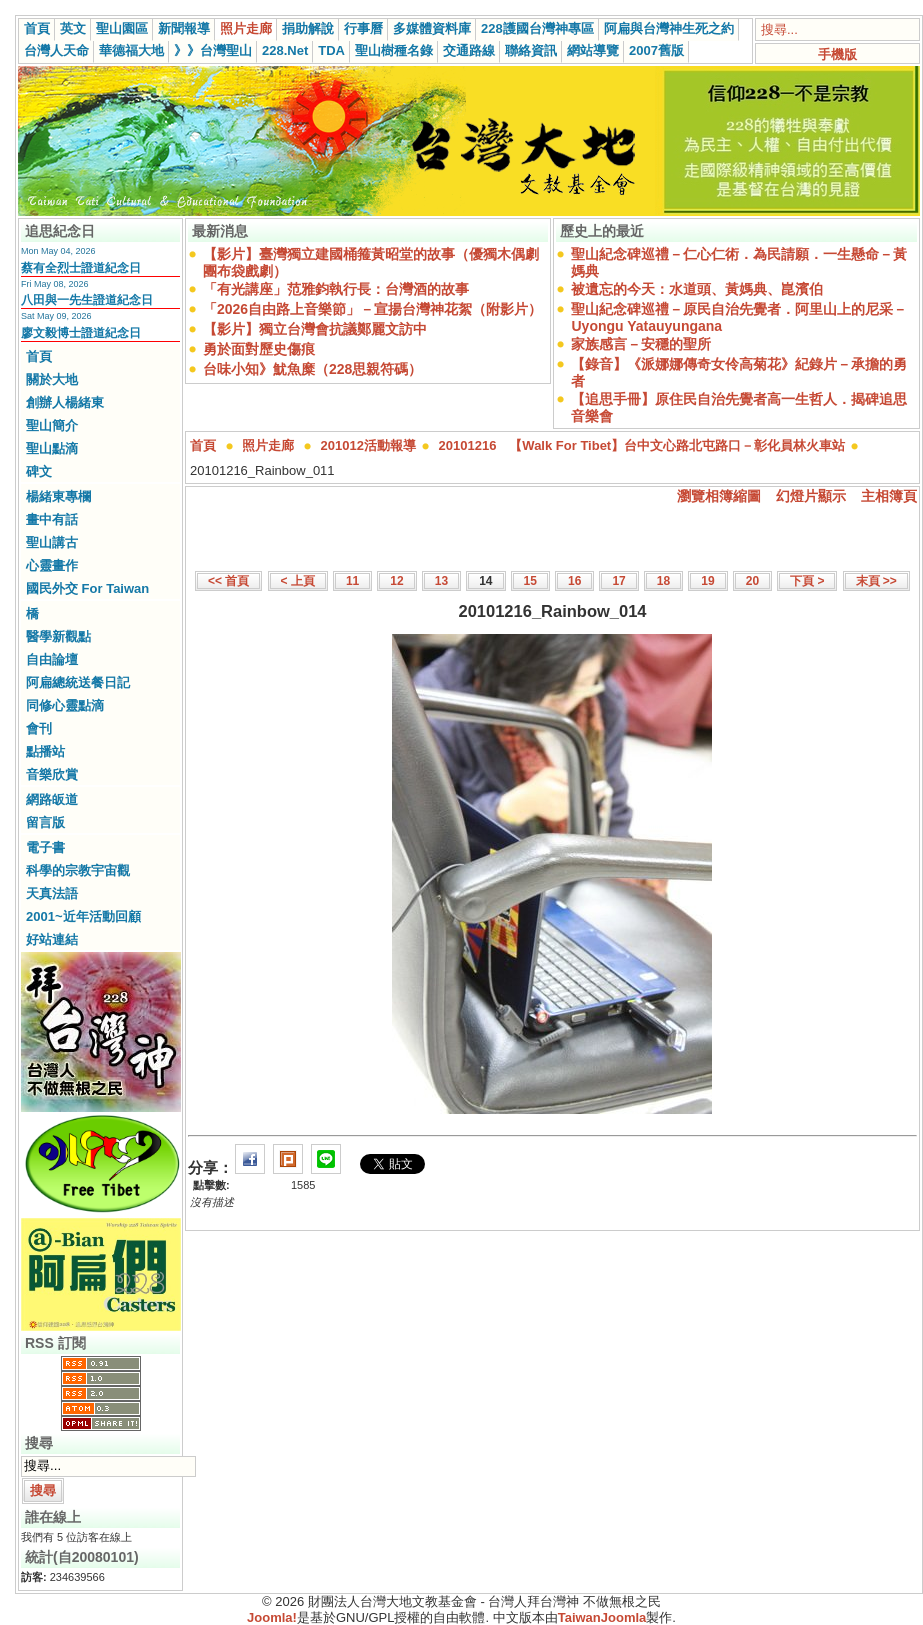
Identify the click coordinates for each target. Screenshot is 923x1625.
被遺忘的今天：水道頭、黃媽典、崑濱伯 (697, 289)
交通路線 (469, 50)
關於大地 (52, 379)
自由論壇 (52, 659)
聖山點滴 (52, 448)
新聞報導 (184, 28)
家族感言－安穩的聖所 (641, 344)
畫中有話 (52, 519)
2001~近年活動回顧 (83, 916)
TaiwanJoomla (602, 1617)
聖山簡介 (52, 425)
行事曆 (363, 28)
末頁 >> (876, 581)
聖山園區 (122, 28)
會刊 (39, 728)
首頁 (37, 28)
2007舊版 (656, 50)
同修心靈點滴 (65, 705)
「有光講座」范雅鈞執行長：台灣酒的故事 (336, 289)
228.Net (285, 50)
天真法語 (52, 893)
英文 (73, 28)
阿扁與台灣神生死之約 (669, 28)
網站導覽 (593, 50)
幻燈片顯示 (811, 496)
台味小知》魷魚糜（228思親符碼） (312, 369)
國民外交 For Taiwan (87, 588)
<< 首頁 (228, 581)
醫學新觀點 (58, 636)
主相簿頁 (889, 496)
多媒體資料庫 (432, 28)
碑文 (39, 471)
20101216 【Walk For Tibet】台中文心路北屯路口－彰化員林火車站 (642, 445)
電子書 (45, 847)
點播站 (45, 751)
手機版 (837, 54)
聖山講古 (52, 542)
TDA (331, 50)
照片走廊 (246, 28)
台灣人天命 (56, 50)
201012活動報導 (368, 445)
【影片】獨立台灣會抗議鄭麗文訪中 (315, 329)
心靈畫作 (52, 565)
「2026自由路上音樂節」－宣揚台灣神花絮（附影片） (372, 309)
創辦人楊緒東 (65, 402)
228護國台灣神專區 (537, 28)
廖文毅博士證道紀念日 (81, 333)
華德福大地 (131, 50)
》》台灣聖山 (213, 50)
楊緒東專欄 (58, 496)
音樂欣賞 (52, 774)
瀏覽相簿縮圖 (719, 496)
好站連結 (52, 939)
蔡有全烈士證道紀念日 (81, 268)
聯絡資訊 (531, 50)
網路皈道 (52, 799)
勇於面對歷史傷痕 (259, 349)
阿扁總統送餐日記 (78, 682)
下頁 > (807, 581)
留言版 (45, 822)
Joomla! (272, 1617)
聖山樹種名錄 (394, 50)
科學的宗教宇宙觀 (78, 870)
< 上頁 (298, 581)
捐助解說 (308, 28)
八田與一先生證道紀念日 (87, 300)
